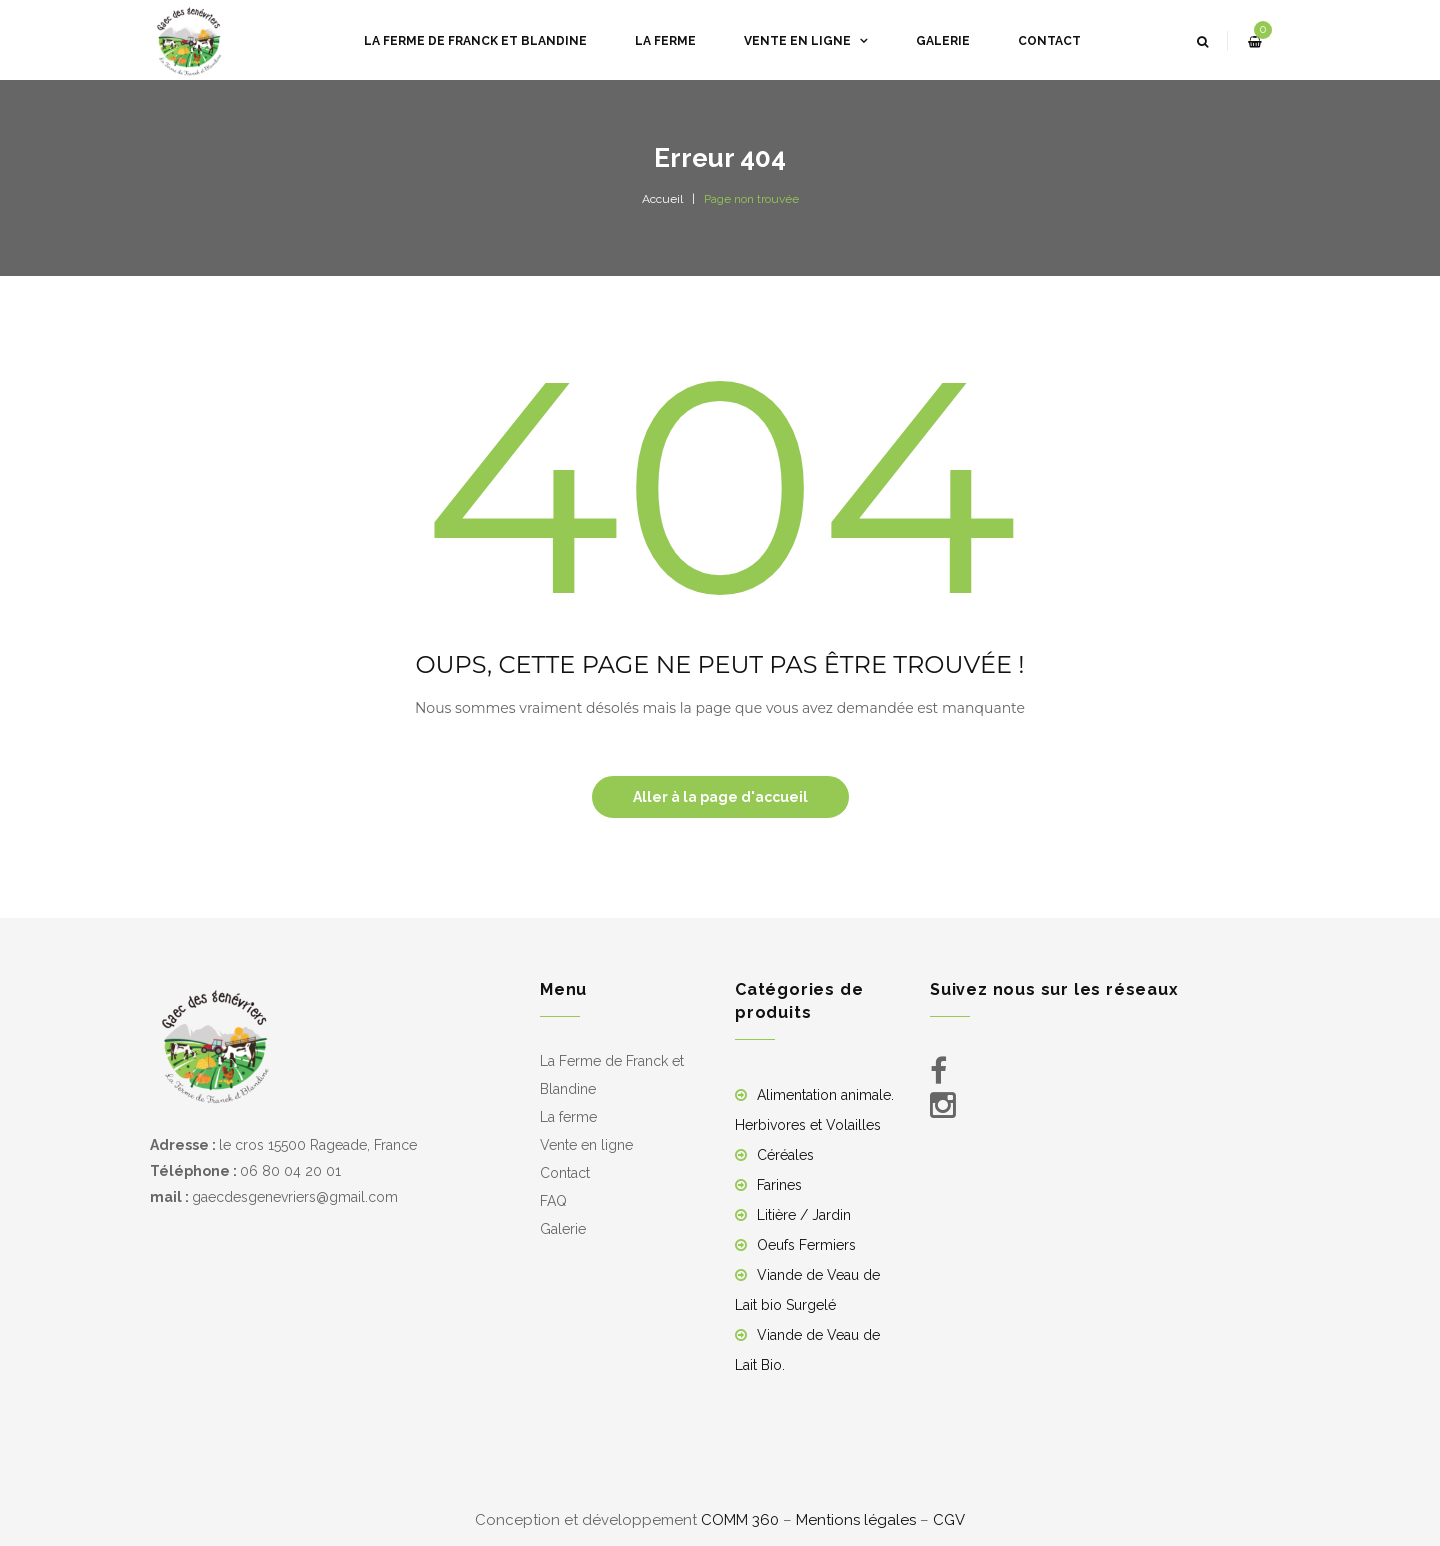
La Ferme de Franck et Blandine (612, 1075)
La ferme (568, 1117)
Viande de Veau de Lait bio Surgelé (807, 1290)
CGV (949, 1520)
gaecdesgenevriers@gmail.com (295, 1197)
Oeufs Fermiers (806, 1245)
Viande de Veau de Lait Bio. (807, 1350)
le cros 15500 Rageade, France (318, 1145)
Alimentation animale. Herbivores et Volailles (814, 1110)
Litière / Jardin (804, 1215)
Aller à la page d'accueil (720, 797)
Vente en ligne (586, 1145)
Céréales (785, 1155)
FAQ (553, 1201)
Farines (779, 1185)
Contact (565, 1173)
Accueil (662, 199)
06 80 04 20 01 (290, 1171)
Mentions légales (856, 1520)
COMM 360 (740, 1520)
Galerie (563, 1229)
